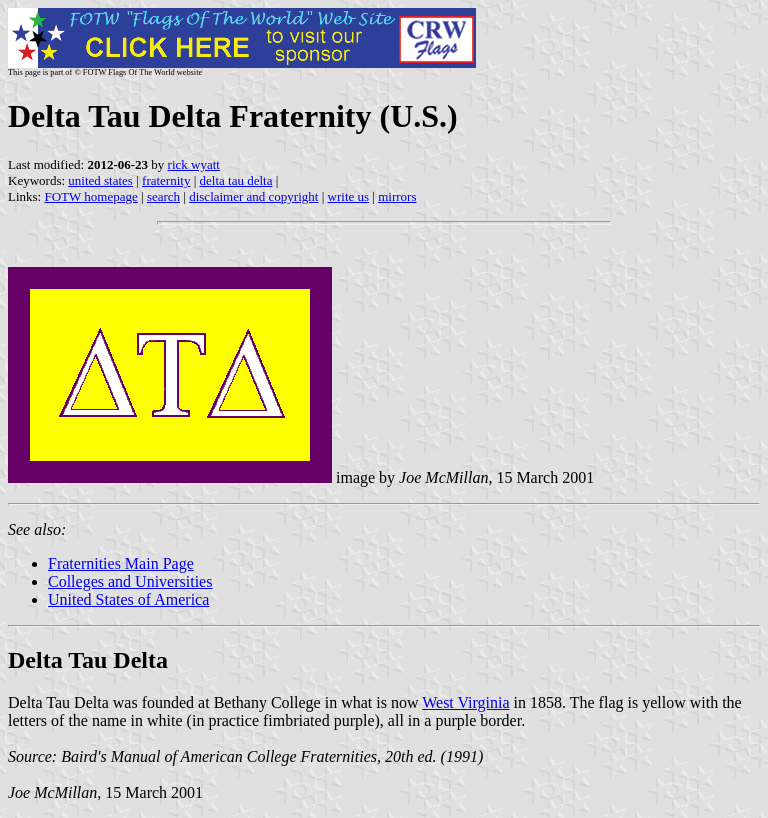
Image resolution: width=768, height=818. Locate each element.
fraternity (166, 180)
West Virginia (465, 702)
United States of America (128, 599)
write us (349, 196)
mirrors (397, 196)
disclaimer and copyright (253, 196)
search (163, 196)
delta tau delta (236, 180)
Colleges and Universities (130, 581)
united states (100, 180)
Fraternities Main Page (121, 563)
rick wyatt (194, 164)
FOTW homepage (90, 196)
